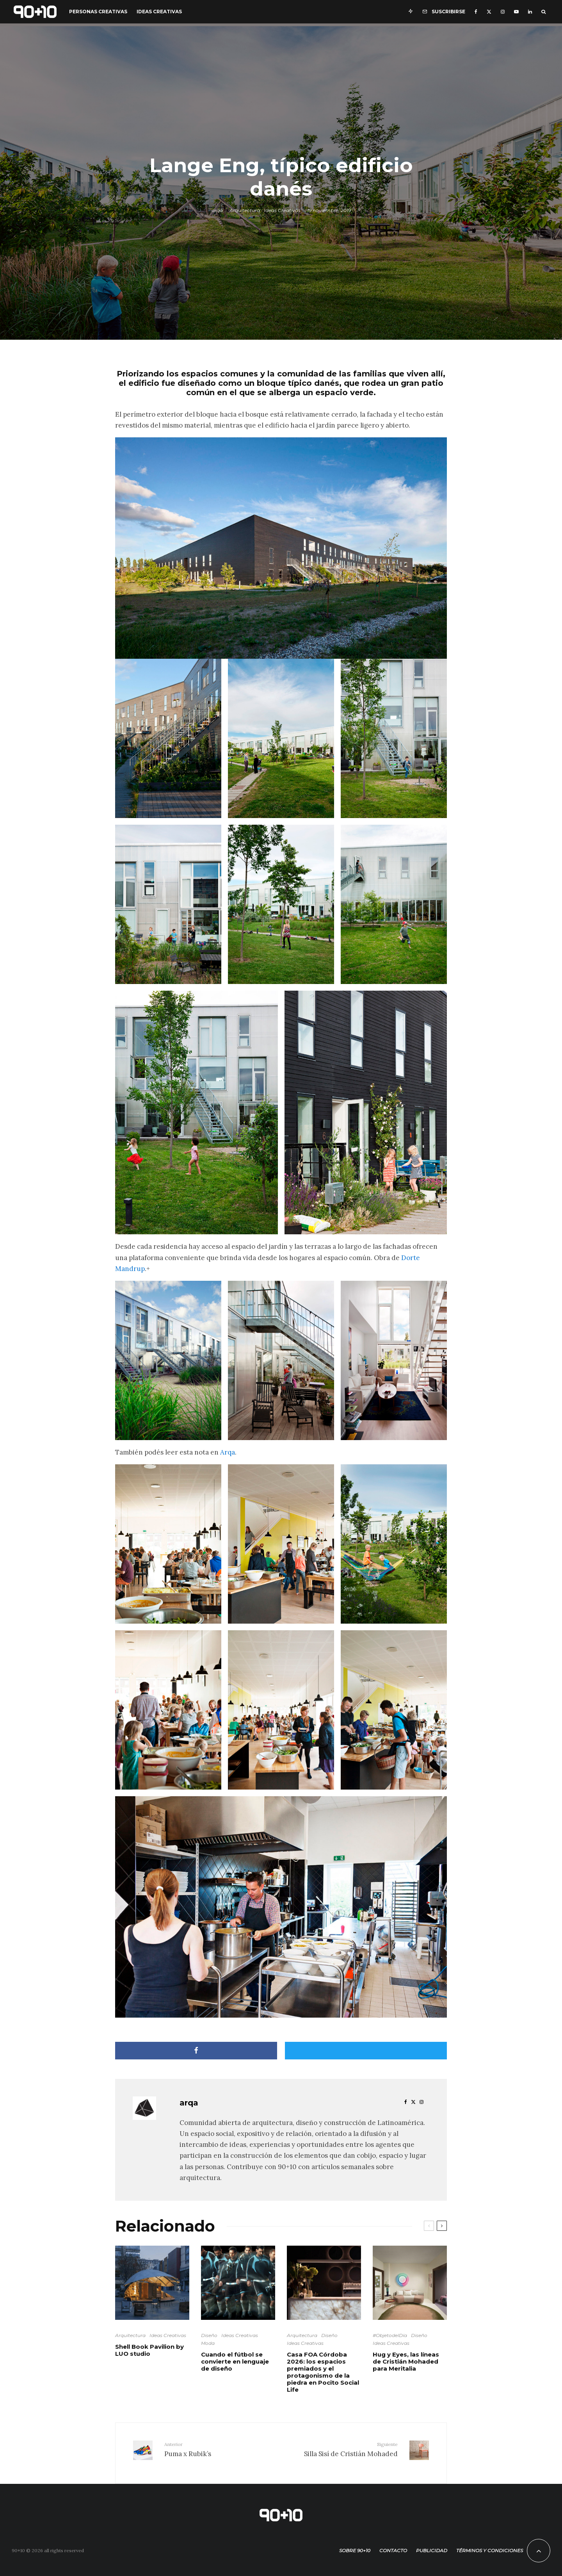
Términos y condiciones (489, 2544)
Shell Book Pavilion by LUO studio (149, 2350)
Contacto (393, 2544)
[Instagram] (502, 11)
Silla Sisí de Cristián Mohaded (342, 2449)
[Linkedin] (530, 11)
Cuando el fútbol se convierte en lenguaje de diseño (235, 2361)
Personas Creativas (98, 11)
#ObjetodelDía (390, 2335)
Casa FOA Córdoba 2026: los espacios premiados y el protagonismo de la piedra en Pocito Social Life (323, 2372)
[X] (489, 11)
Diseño (209, 2335)
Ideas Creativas (159, 11)
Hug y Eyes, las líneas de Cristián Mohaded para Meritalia (406, 2361)
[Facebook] (476, 11)
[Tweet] (366, 2050)
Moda (208, 2343)
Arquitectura (244, 210)
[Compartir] (196, 2050)
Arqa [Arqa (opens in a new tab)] (227, 1452)
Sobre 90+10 (354, 2544)
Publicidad (431, 2544)
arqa (217, 210)
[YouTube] (516, 11)
